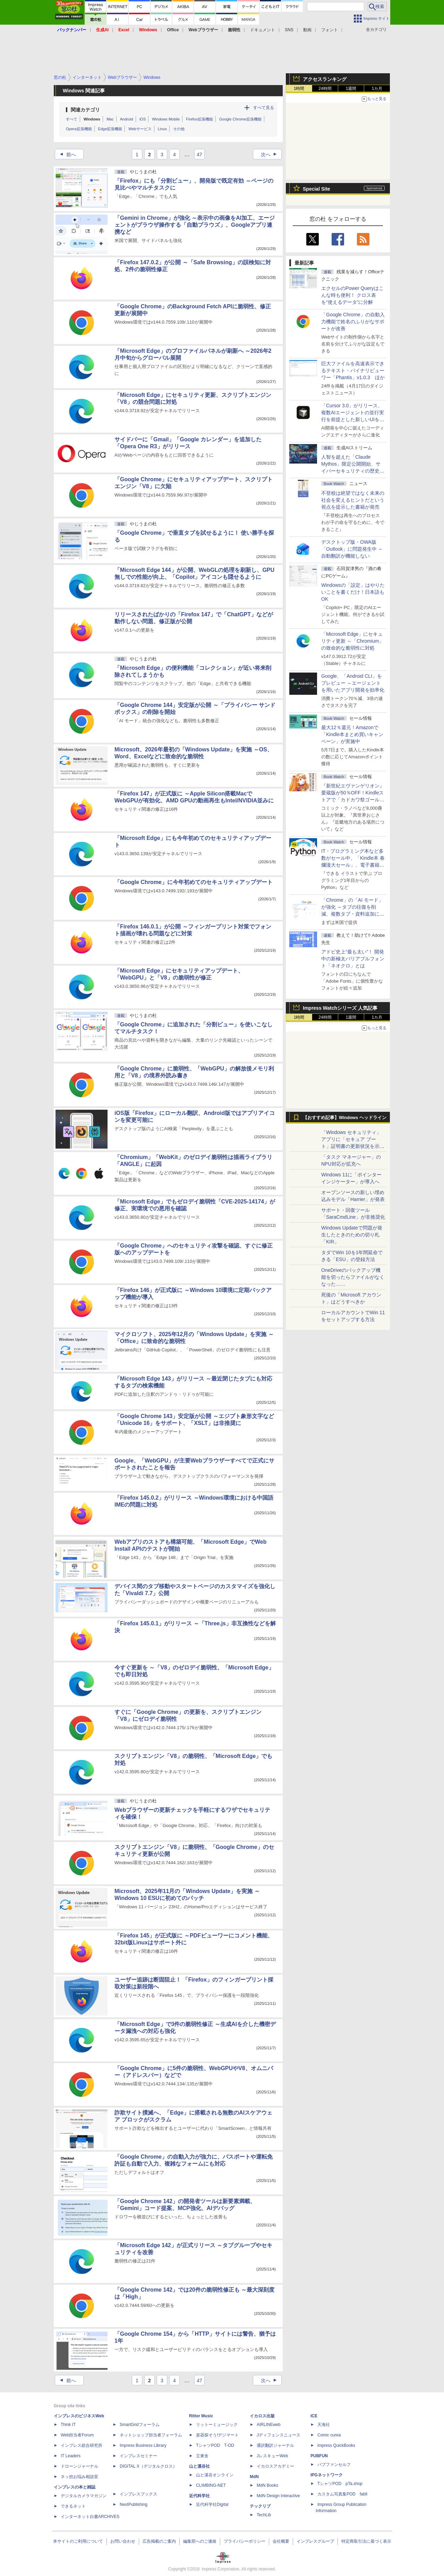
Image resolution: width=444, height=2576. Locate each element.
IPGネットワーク (326, 2475)
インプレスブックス (138, 2494)
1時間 (299, 88)
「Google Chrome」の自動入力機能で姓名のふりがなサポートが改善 (353, 321)
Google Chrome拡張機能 (240, 119)
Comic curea (329, 2435)
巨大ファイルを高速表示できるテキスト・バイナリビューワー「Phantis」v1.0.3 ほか (353, 370)
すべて (71, 119)
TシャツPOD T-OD (215, 2445)
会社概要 (281, 2541)
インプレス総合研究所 (81, 2445)
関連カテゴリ (85, 109)
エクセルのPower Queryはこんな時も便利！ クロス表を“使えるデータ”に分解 (352, 295)
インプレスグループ (315, 2541)
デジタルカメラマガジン (83, 2495)
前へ (66, 154)
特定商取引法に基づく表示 (366, 2541)
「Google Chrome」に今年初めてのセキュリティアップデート (193, 882)
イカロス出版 (262, 2416)
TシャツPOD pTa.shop (339, 2483)
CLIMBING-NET (211, 2485)
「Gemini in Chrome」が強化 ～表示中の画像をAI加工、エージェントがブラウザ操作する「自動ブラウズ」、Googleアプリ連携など (194, 225)
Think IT (68, 2424)
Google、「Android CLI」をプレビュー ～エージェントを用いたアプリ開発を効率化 (352, 683)
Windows (92, 119)
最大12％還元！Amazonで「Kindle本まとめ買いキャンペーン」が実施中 (352, 734)
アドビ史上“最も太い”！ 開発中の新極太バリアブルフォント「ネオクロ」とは (352, 958)
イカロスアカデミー (275, 2466)
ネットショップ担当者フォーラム (151, 2435)
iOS (142, 119)
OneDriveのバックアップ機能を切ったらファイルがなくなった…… (352, 1277)
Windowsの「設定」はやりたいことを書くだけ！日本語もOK (353, 592)
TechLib (264, 2514)
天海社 (323, 2424)
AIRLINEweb (269, 2424)
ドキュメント (262, 29)
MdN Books (267, 2485)
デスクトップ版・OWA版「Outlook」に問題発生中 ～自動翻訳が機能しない (352, 549)
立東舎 (202, 2455)
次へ (271, 154)
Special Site (316, 189)
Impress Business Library (143, 2445)
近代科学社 (199, 2495)
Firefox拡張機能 (199, 119)
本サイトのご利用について (78, 2541)
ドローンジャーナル (79, 2466)
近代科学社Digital (212, 2504)
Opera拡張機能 (79, 129)
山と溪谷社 (199, 2466)
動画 (307, 29)
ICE (313, 2416)
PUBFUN (319, 2455)
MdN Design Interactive (278, 2495)
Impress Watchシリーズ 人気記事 (340, 1008)
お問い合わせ (122, 2541)
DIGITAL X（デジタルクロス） (148, 2466)
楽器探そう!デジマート (217, 2435)
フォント (329, 29)
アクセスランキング (325, 79)
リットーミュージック (217, 2424)
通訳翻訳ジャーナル (275, 2445)
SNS (289, 29)
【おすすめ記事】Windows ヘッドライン (344, 1117)
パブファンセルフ (334, 2464)
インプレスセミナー (138, 2455)
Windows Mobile (166, 119)
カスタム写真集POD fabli (342, 2494)
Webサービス (139, 129)
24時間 (324, 88)
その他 (179, 129)
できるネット (73, 2506)
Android (126, 119)
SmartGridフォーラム (140, 2424)
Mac (110, 119)
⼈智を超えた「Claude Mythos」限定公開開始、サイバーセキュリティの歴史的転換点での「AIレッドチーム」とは (352, 470)
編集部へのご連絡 (199, 2541)
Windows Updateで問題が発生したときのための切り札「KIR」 (351, 1234)
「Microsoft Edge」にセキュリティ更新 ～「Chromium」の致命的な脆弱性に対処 (352, 641)
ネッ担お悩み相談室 (79, 2476)
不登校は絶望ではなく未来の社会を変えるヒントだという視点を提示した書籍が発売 (352, 500)
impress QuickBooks (336, 2445)
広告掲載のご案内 (159, 2541)
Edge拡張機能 (110, 129)
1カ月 (377, 88)
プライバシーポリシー (244, 2541)
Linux (162, 129)
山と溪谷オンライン (214, 2475)
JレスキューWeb (272, 2455)
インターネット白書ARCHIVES (90, 2516)
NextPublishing (133, 2504)
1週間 (351, 88)
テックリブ (260, 2506)
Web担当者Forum (77, 2435)
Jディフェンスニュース (278, 2435)
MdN (254, 2476)
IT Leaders (70, 2455)
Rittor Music (201, 2416)
